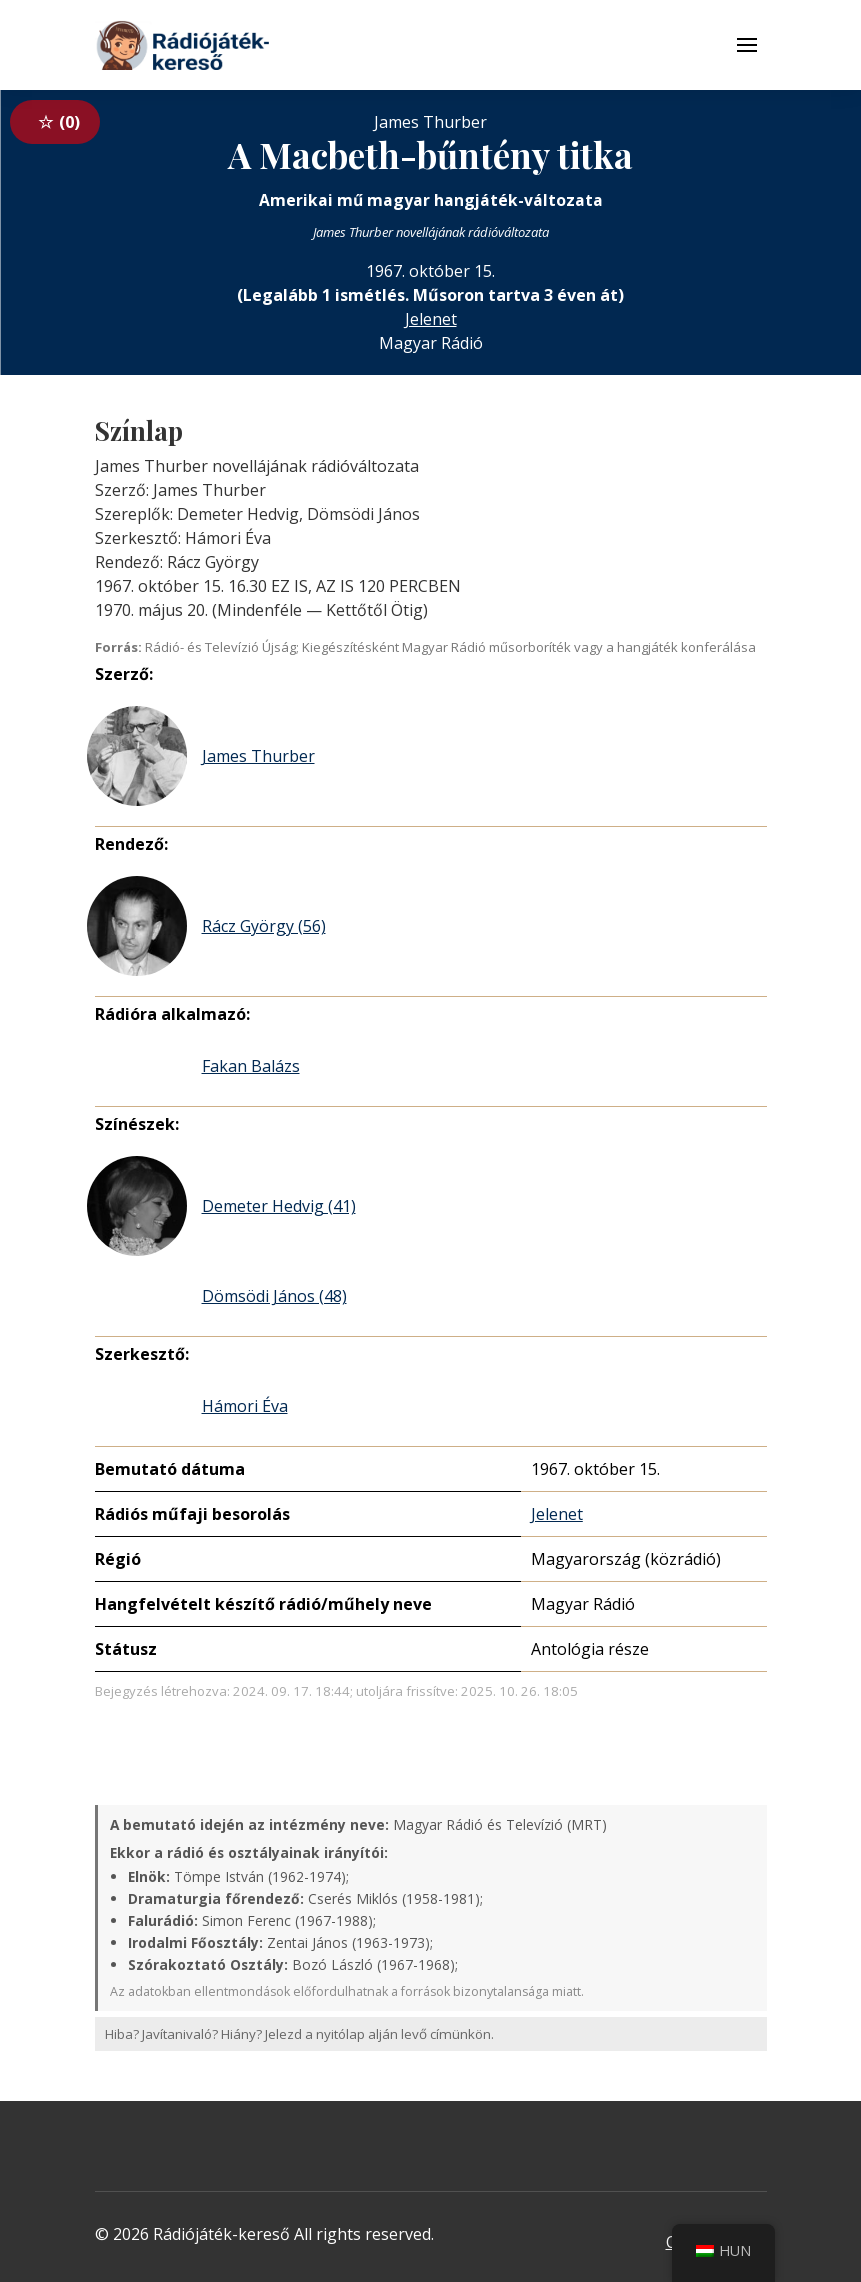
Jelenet (431, 319)
